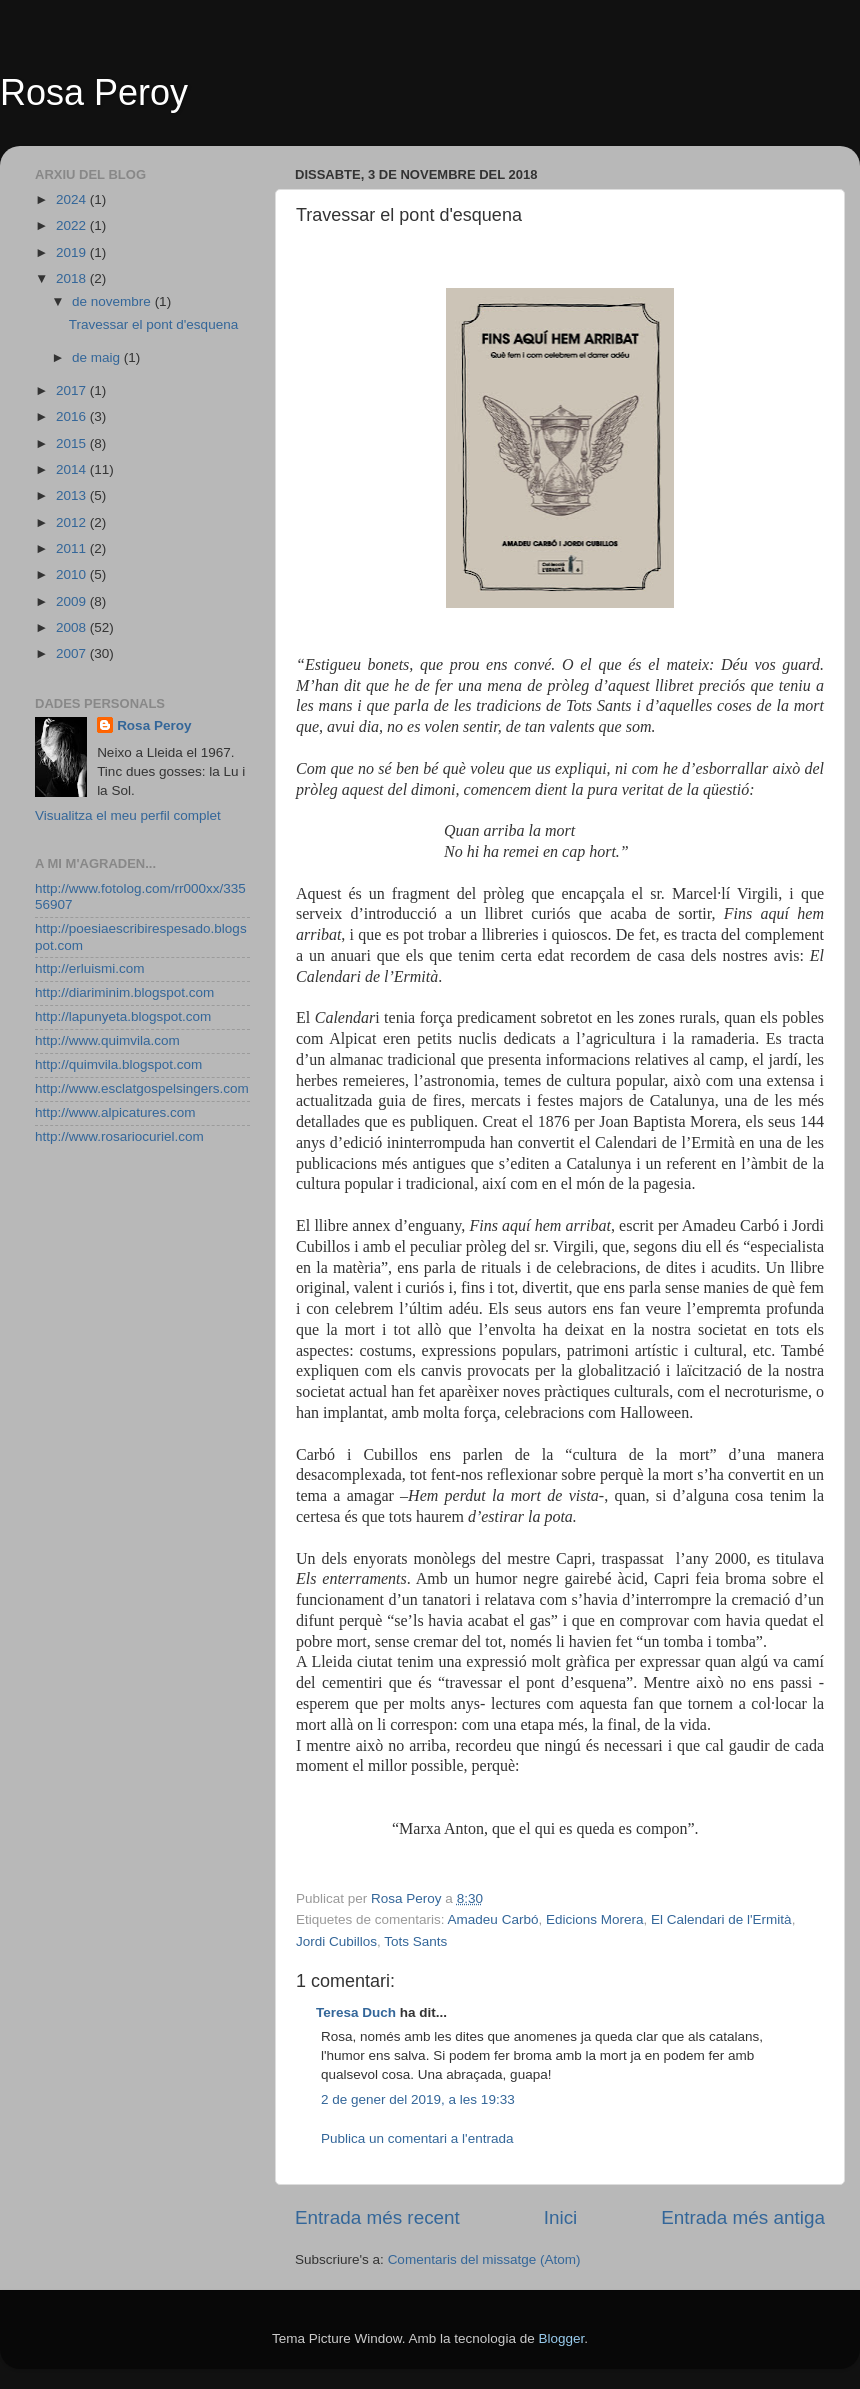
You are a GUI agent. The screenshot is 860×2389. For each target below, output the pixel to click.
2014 (73, 469)
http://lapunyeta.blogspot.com (123, 1016)
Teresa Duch (356, 2012)
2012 (73, 522)
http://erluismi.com (90, 968)
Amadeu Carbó (493, 1919)
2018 (73, 278)
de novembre (113, 301)
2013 (73, 495)
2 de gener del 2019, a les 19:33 (418, 2099)
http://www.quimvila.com (107, 1040)
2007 (73, 653)
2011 (73, 548)
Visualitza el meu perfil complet (128, 815)
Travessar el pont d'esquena (153, 324)
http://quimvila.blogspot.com (118, 1064)
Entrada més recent (377, 2217)
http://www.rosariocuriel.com (119, 1136)
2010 (73, 574)
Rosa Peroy (94, 92)
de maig (98, 357)
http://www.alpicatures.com (115, 1112)
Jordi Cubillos (336, 1941)
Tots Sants (415, 1941)
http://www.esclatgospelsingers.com (142, 1088)
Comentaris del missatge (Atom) (484, 2259)
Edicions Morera (595, 1919)
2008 (73, 627)
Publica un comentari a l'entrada (417, 2138)
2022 (73, 225)
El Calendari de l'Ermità (721, 1919)
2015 (73, 443)
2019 (73, 252)
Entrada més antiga (743, 2217)
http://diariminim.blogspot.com (124, 992)
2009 (73, 601)
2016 (73, 416)
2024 (73, 199)
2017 (73, 390)
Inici (561, 2217)
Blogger (561, 2338)
